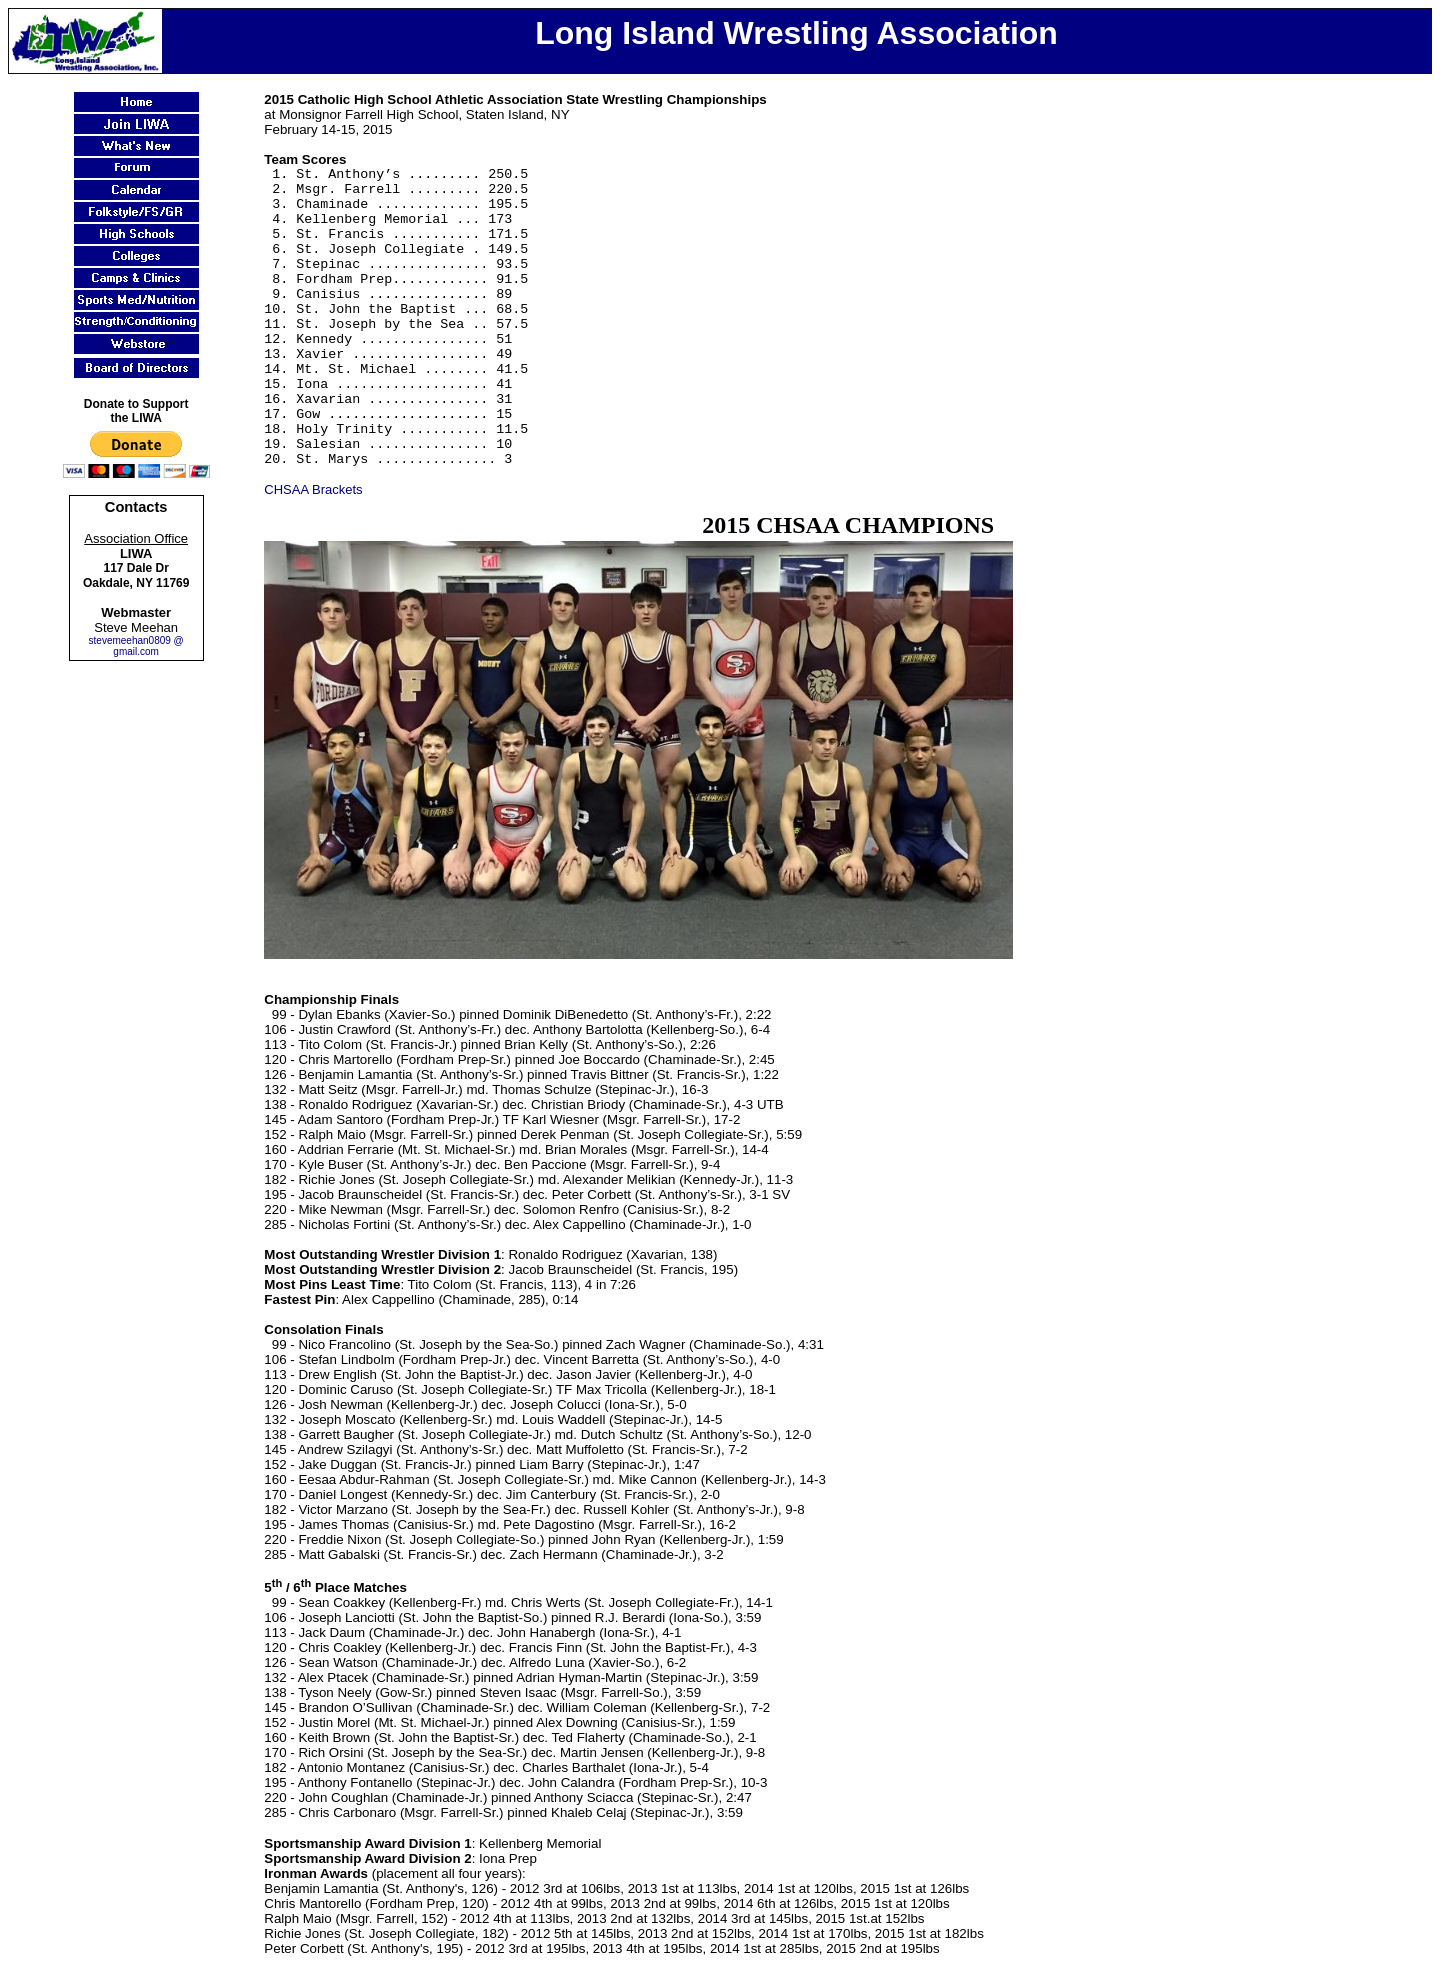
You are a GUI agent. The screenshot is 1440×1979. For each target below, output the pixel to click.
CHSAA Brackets (313, 489)
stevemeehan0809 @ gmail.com (136, 646)
